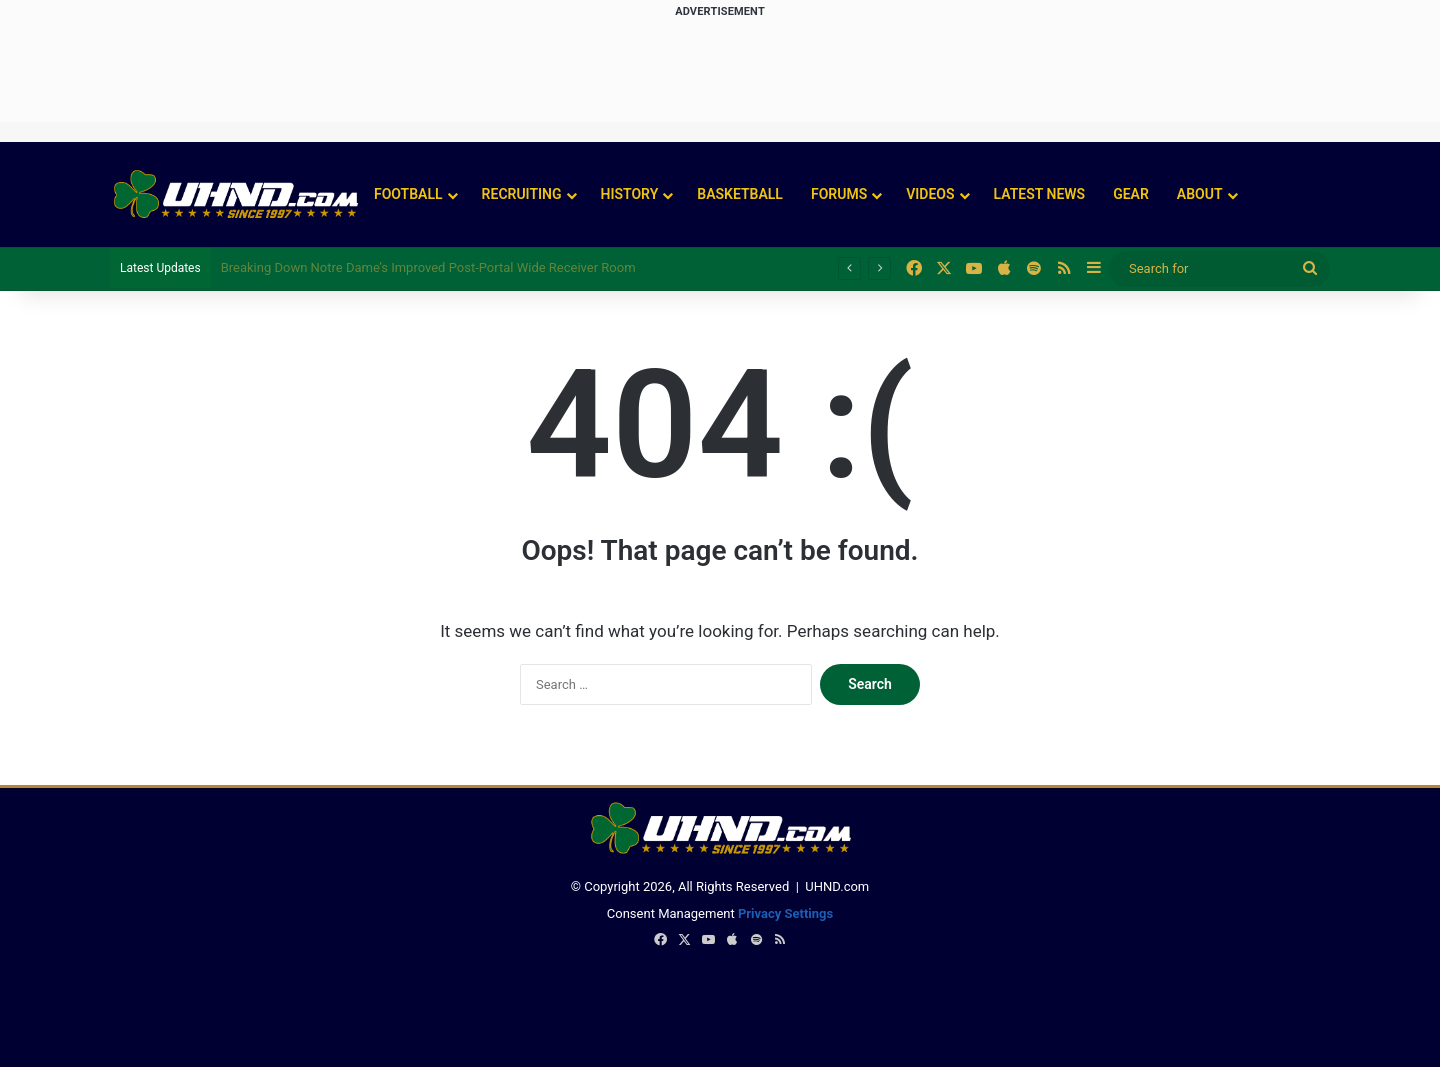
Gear (1131, 194)
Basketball (740, 194)
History (630, 194)
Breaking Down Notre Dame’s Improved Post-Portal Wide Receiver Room (428, 267)
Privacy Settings (785, 913)
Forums (839, 194)
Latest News (1040, 194)
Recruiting (522, 194)
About (1200, 194)
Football (408, 194)
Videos (930, 194)
